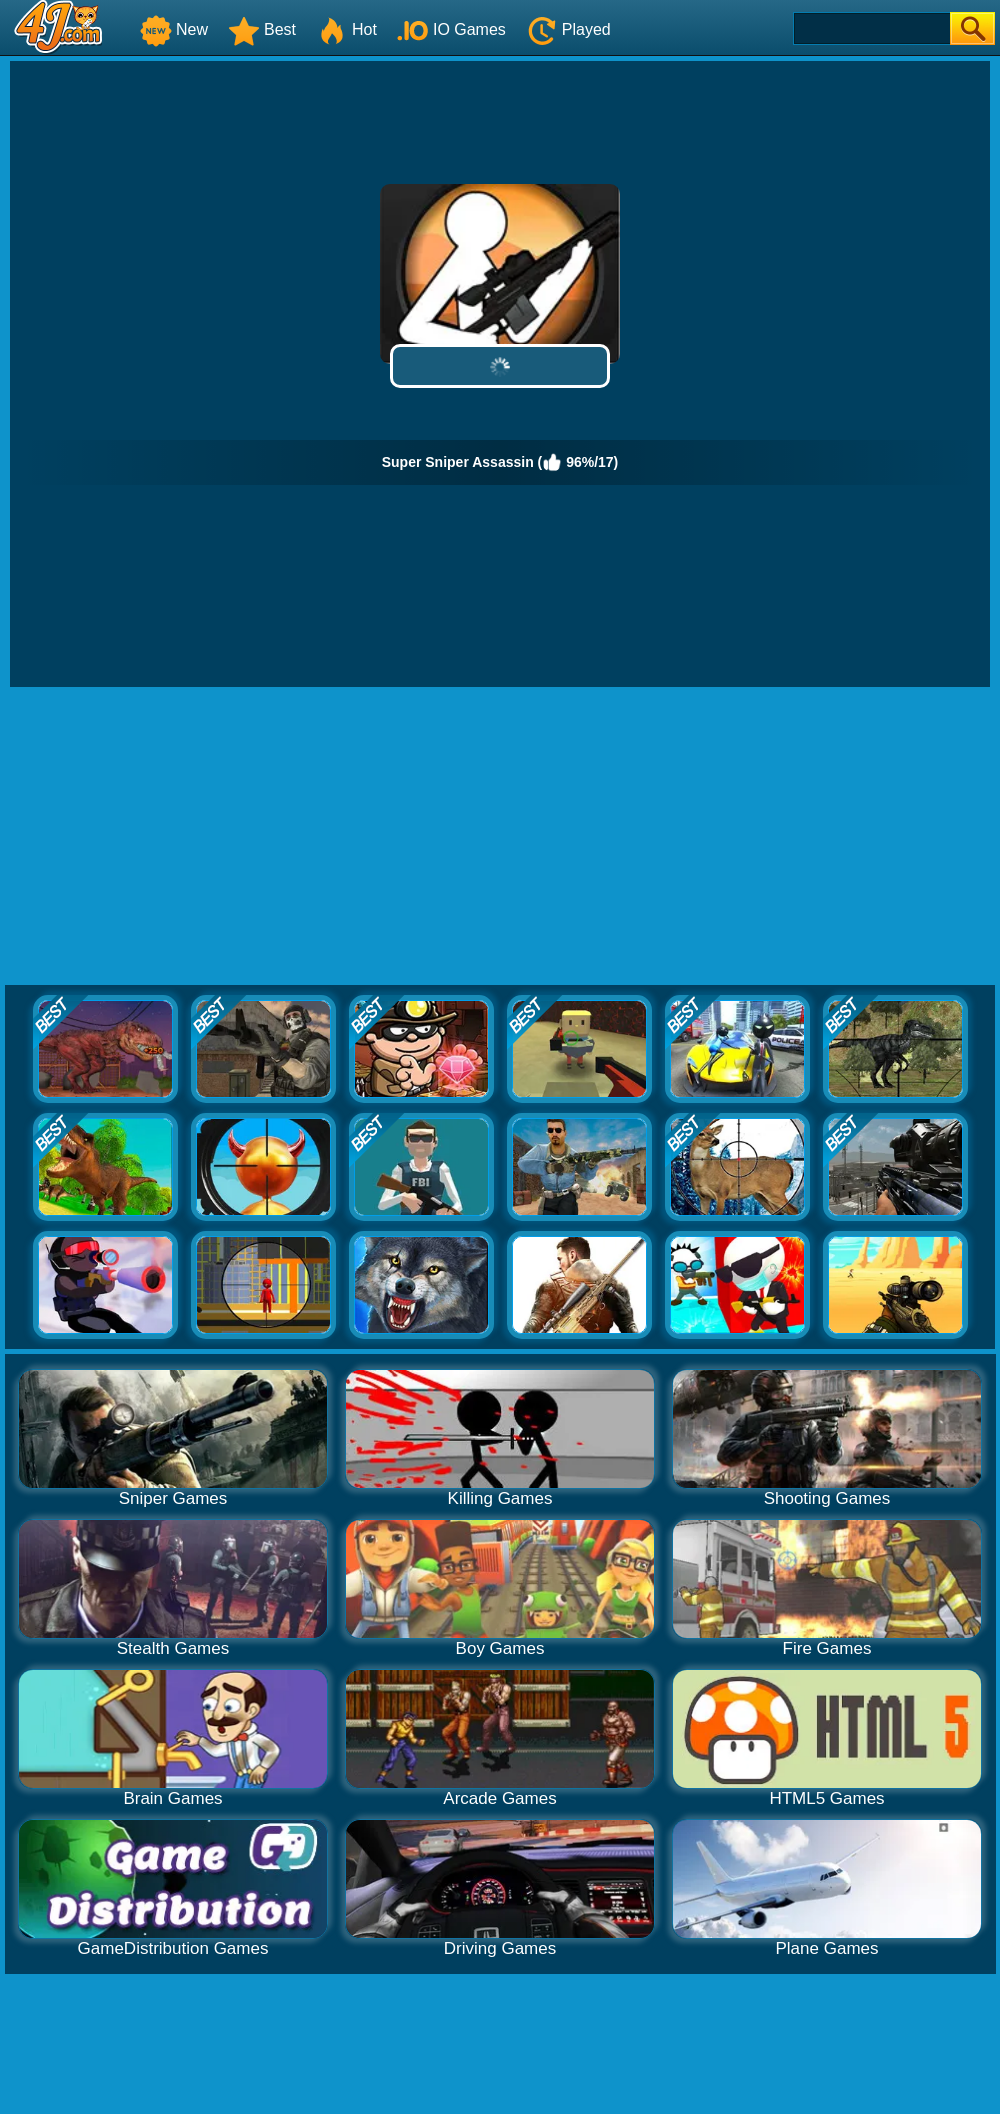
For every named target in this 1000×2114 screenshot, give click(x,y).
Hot (346, 29)
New (174, 29)
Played (568, 29)
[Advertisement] (500, 837)
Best (262, 29)
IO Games (451, 29)
